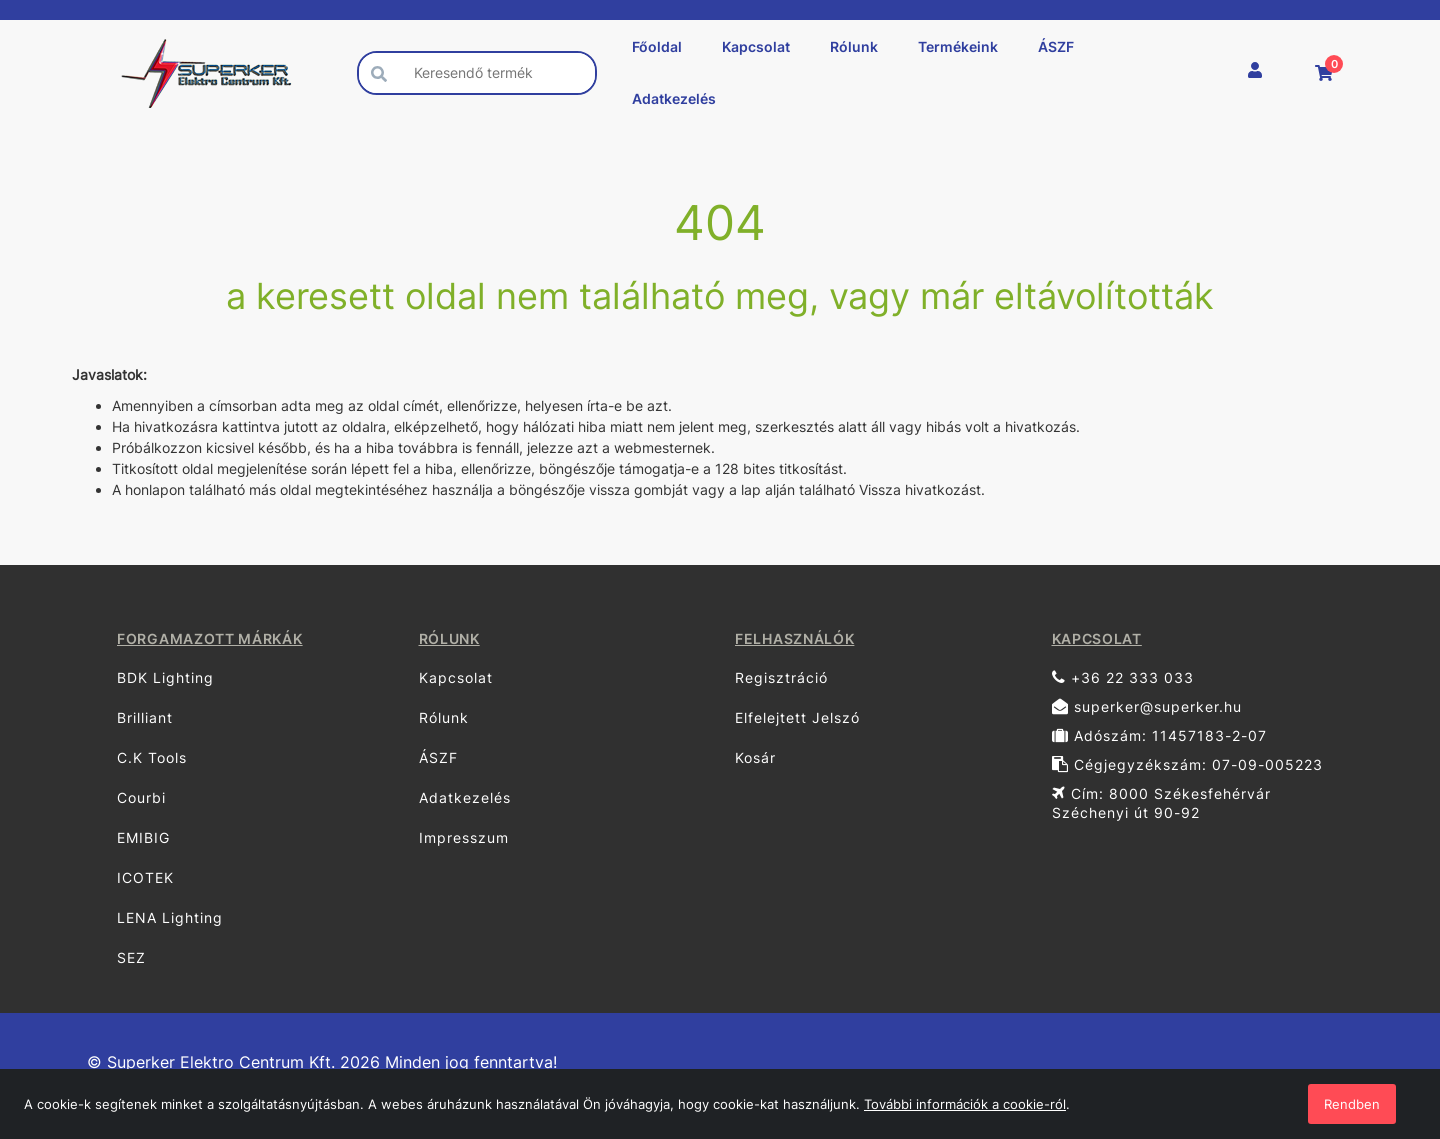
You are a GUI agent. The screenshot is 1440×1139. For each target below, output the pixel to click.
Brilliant (145, 717)
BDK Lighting (165, 677)
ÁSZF (1056, 46)
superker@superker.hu (1147, 706)
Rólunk (854, 46)
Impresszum (464, 837)
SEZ (131, 957)
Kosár (755, 757)
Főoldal (657, 46)
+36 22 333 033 (1123, 677)
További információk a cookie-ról (965, 1104)
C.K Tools (152, 757)
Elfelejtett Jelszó (797, 717)
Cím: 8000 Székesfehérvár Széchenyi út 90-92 (1161, 803)
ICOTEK (145, 877)
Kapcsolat (756, 46)
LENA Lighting (170, 917)
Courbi (141, 797)
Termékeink (958, 46)
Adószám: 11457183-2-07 (1159, 735)
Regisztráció (781, 677)
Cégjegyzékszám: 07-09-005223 (1187, 764)
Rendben (1352, 1104)
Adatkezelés (674, 98)
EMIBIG (143, 837)
